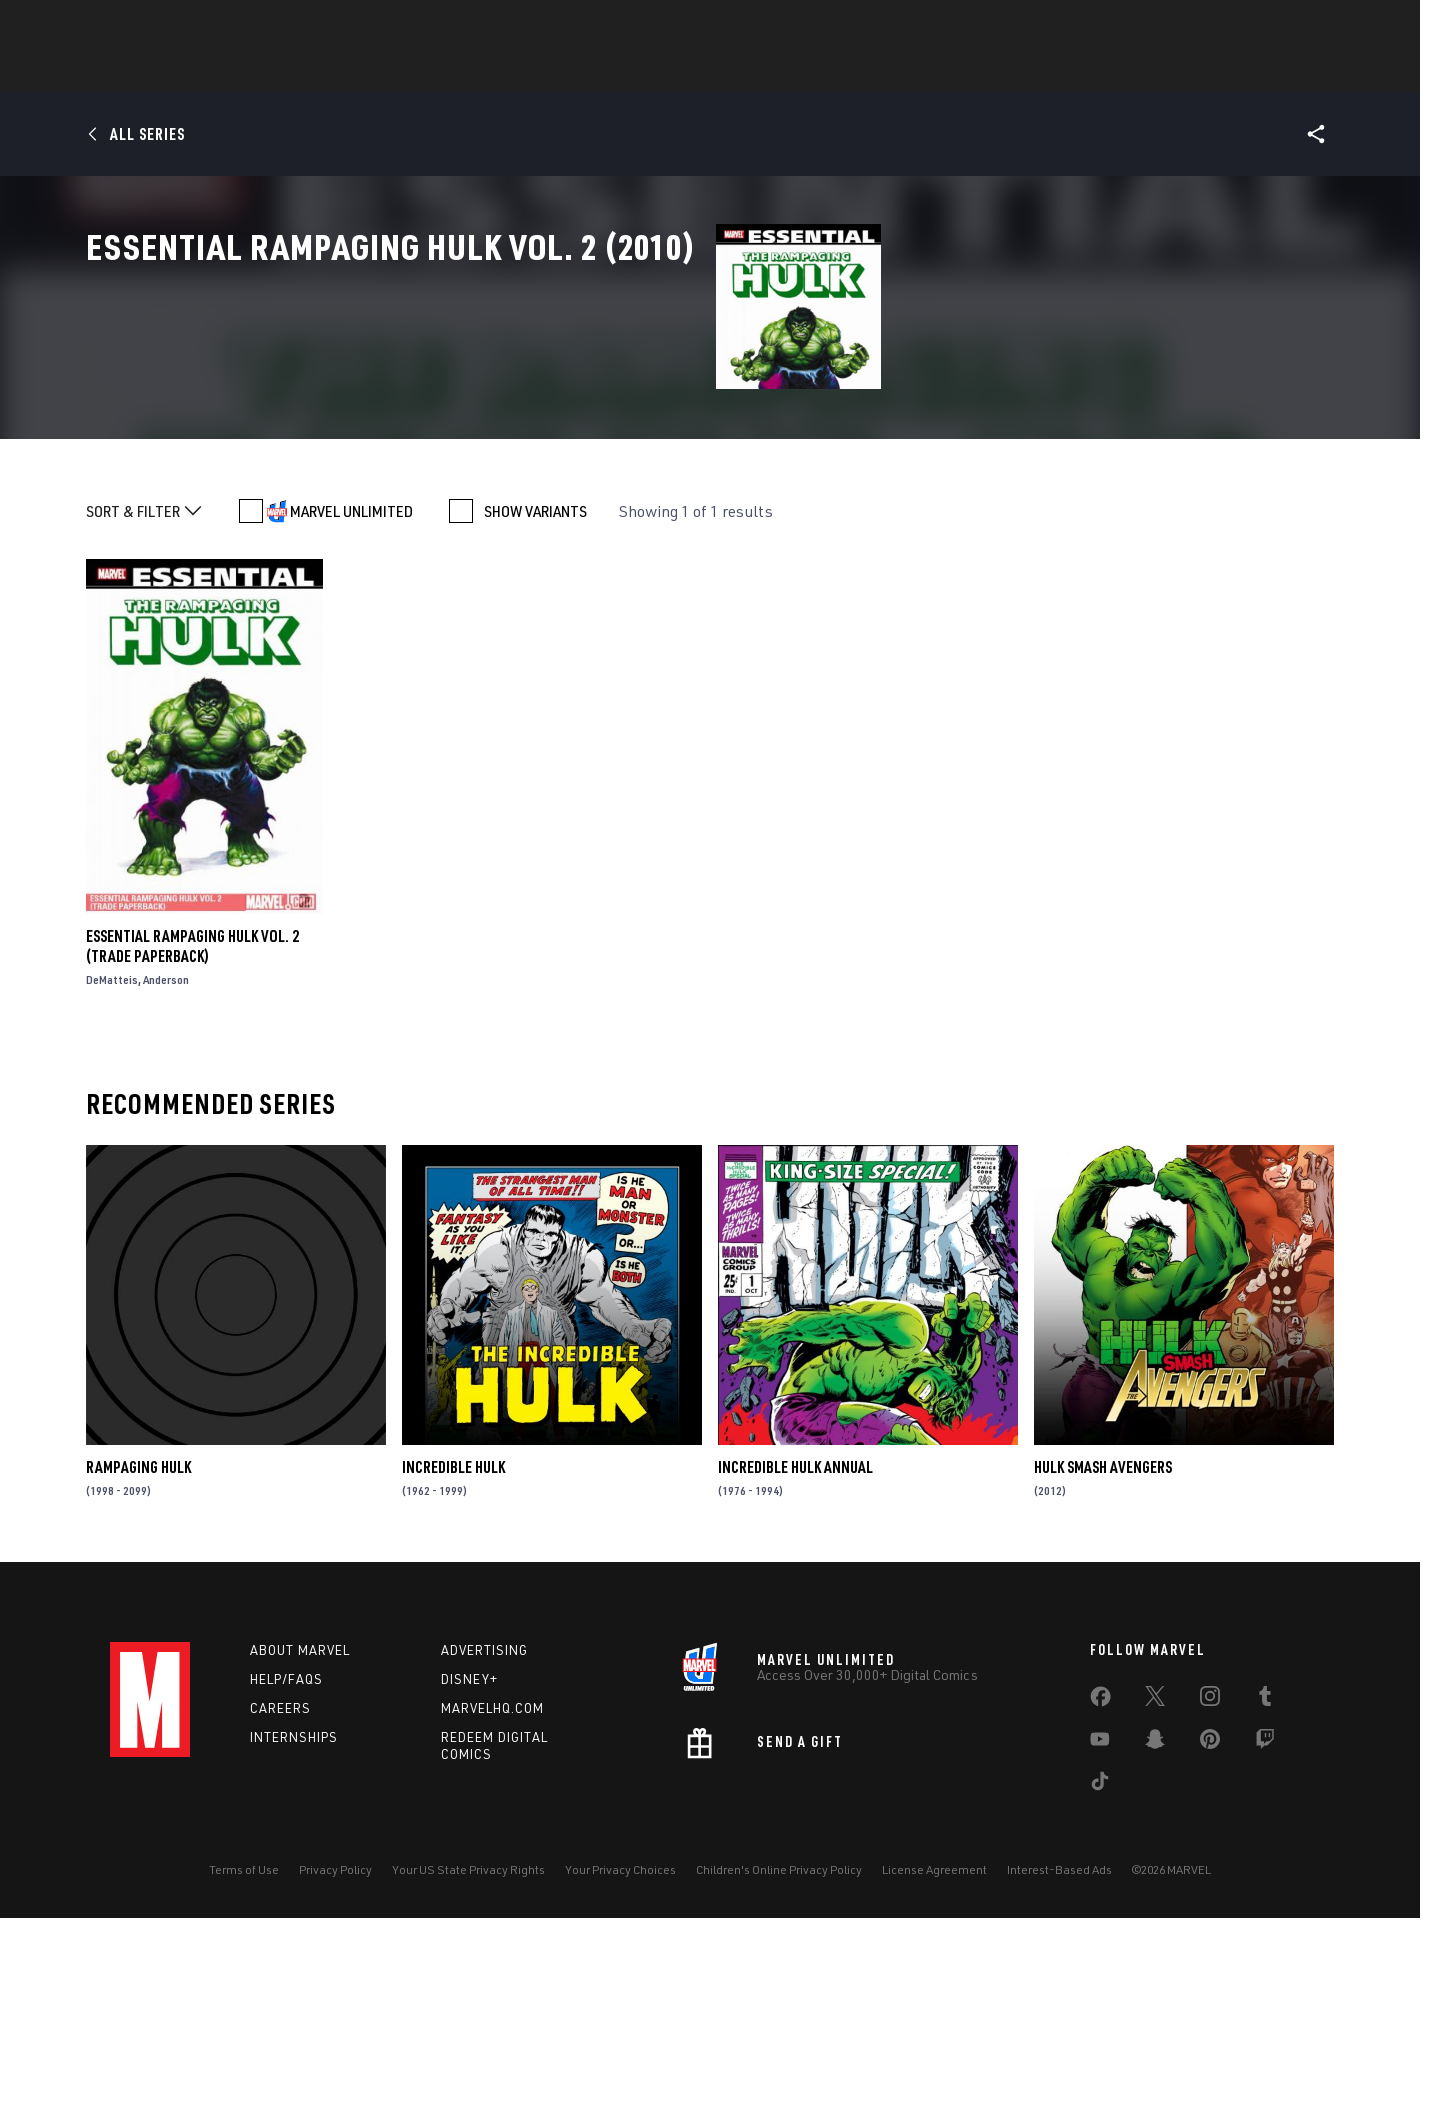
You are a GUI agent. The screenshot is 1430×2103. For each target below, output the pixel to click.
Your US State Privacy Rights (468, 2054)
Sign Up (248, 26)
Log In (183, 26)
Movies (758, 71)
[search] (1284, 25)
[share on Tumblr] (1265, 1885)
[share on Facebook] (1100, 1886)
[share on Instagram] (1210, 1885)
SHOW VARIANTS (535, 696)
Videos (933, 71)
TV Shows (846, 71)
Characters (585, 71)
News (413, 71)
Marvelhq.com (492, 1893)
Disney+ (469, 1864)
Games (680, 71)
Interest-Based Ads (1059, 2054)
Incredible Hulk (453, 1652)
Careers (280, 1893)
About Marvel (300, 1835)
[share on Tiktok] (1100, 1970)
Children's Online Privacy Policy (779, 2054)
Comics (487, 71)
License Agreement (934, 2054)
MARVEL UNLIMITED (351, 696)
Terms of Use (244, 2054)
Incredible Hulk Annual (795, 1652)
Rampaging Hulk (138, 1652)
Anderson (166, 1164)
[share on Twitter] (1155, 1885)
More (1006, 71)
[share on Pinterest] (1210, 1928)
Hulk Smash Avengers (1103, 1652)
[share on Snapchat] (1155, 1928)
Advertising (484, 1835)
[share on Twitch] (1265, 1928)
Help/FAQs (286, 1864)
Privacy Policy (335, 2054)
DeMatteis (112, 1164)
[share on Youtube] (1100, 1928)
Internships (294, 1922)
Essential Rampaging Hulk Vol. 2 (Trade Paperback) (192, 1131)
